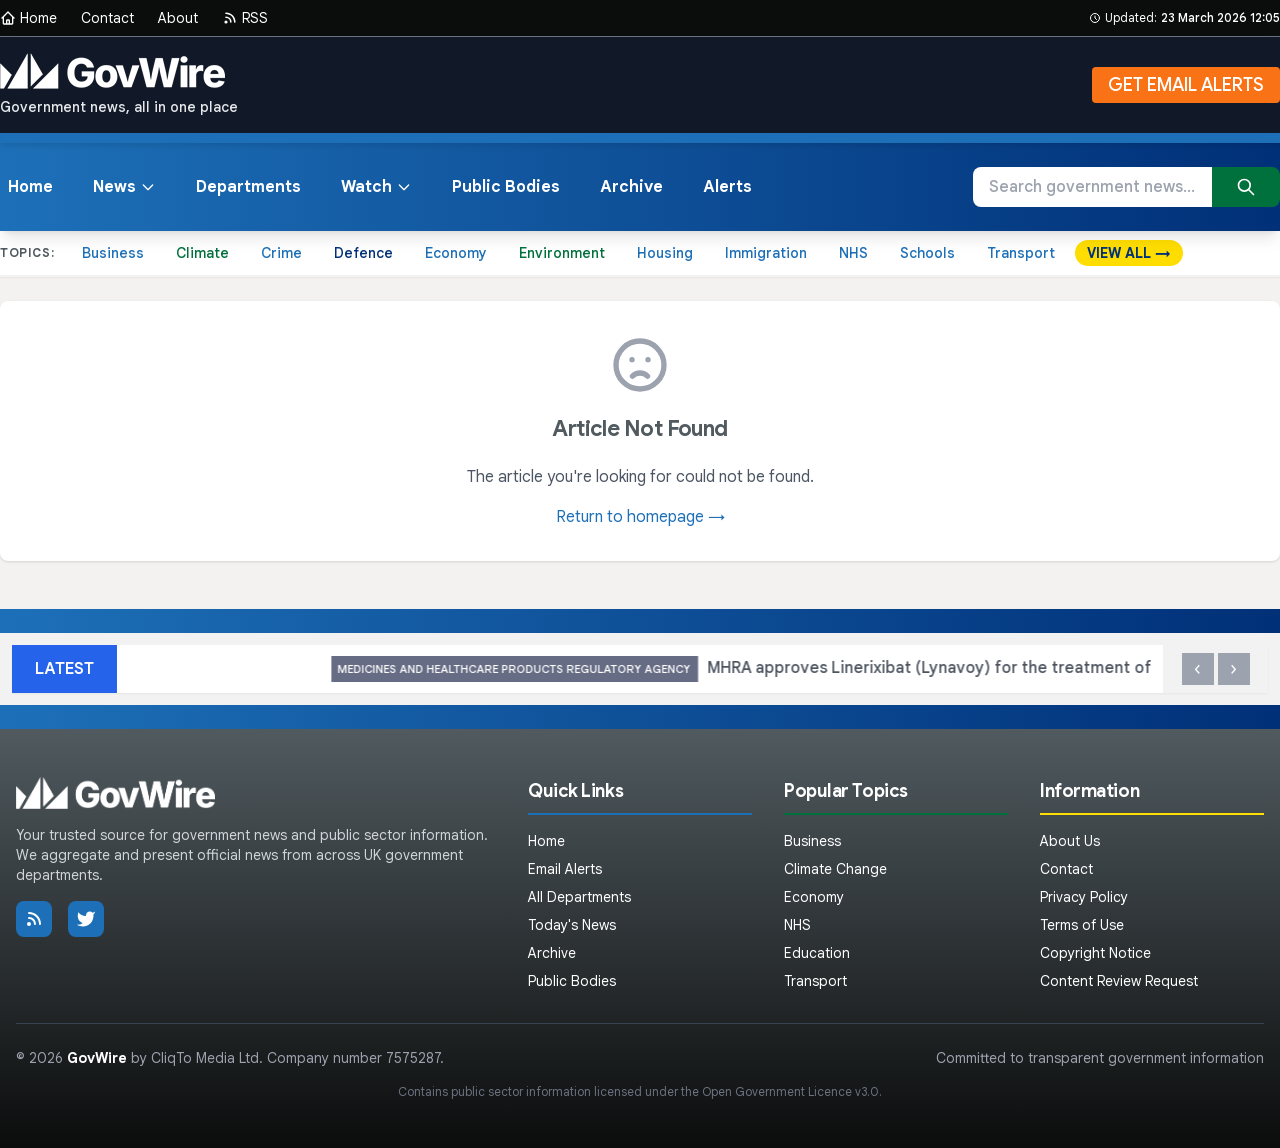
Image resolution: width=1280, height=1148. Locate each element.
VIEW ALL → (1129, 253)
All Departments (579, 897)
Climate (202, 253)
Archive (631, 187)
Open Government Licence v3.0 (790, 1091)
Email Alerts (565, 869)
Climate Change (835, 869)
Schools (927, 253)
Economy (456, 253)
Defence (363, 253)
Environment (562, 253)
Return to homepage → (640, 517)
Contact (107, 18)
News (124, 187)
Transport (1021, 253)
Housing (665, 253)
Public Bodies (506, 187)
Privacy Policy (1084, 897)
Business (113, 253)
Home (28, 18)
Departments (248, 187)
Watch (376, 187)
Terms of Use (1082, 925)
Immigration (766, 253)
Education (817, 953)
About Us (1070, 841)
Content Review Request (1119, 981)
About (178, 18)
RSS (245, 18)
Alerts (727, 187)
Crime (281, 253)
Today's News (572, 925)
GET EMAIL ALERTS (1186, 85)
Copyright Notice (1095, 953)
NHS (853, 253)
